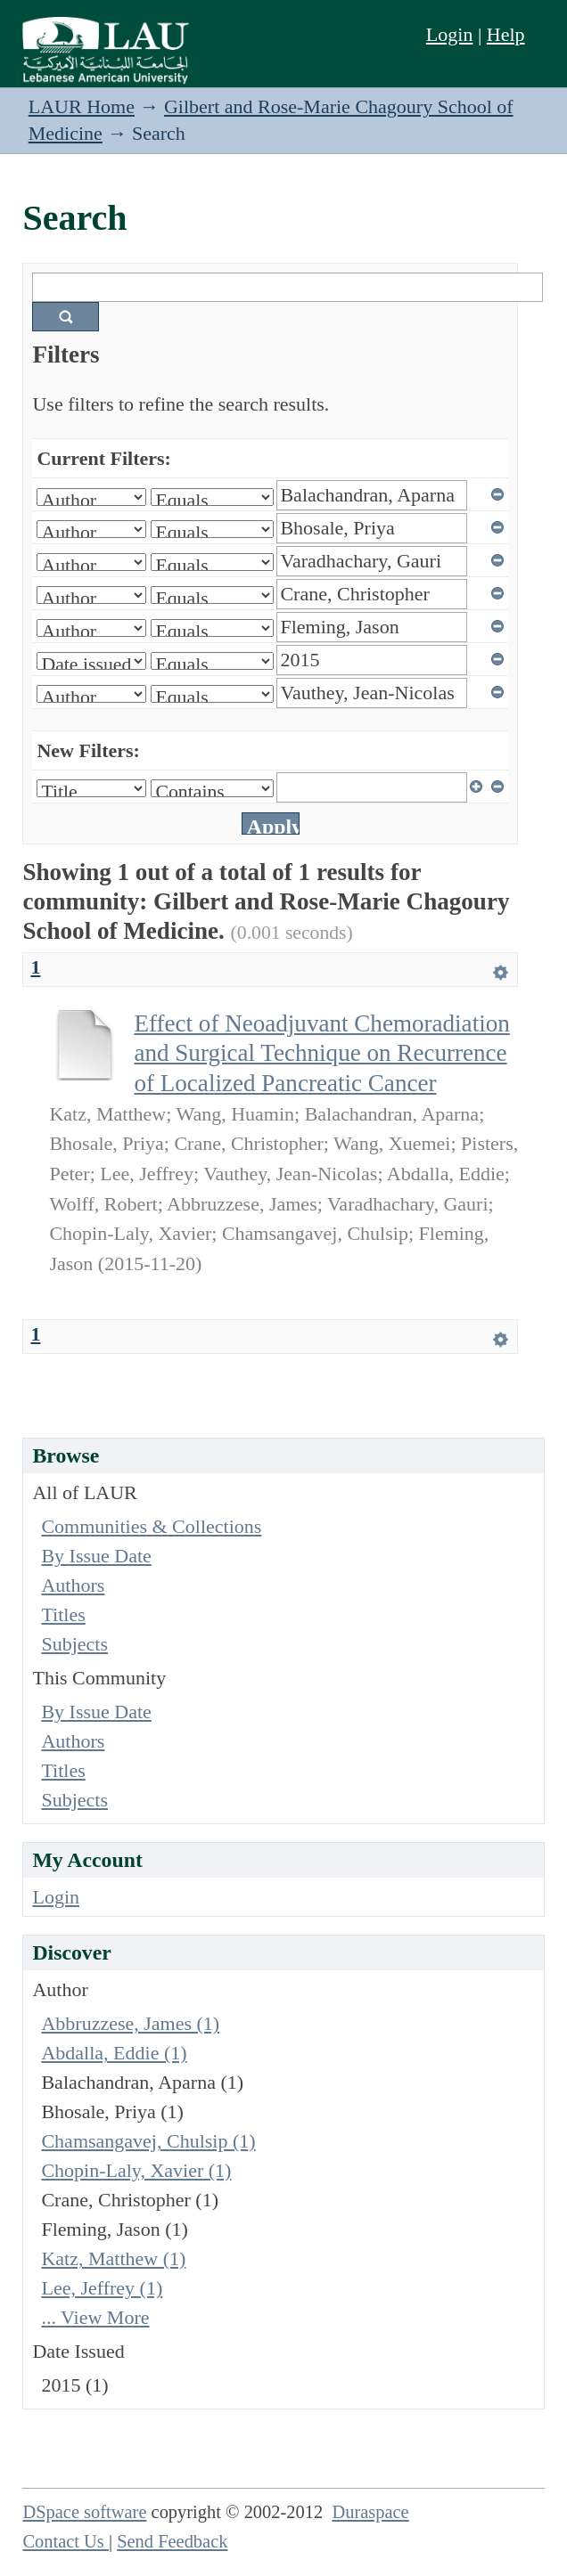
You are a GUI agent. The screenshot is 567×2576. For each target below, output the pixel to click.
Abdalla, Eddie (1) (113, 2053)
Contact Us (65, 2541)
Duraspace (370, 2512)
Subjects (74, 1644)
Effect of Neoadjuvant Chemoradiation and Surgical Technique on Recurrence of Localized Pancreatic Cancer (321, 1053)
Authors (72, 1585)
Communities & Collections (151, 1526)
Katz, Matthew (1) (113, 2258)
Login (449, 34)
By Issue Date (96, 1556)
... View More (95, 2317)
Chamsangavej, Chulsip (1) (148, 2141)
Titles (63, 1614)
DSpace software (84, 2512)
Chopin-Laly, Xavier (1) (136, 2170)
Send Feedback (172, 2541)
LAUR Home (82, 106)
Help (506, 34)
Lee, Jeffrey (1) (101, 2288)
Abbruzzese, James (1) (130, 2023)
